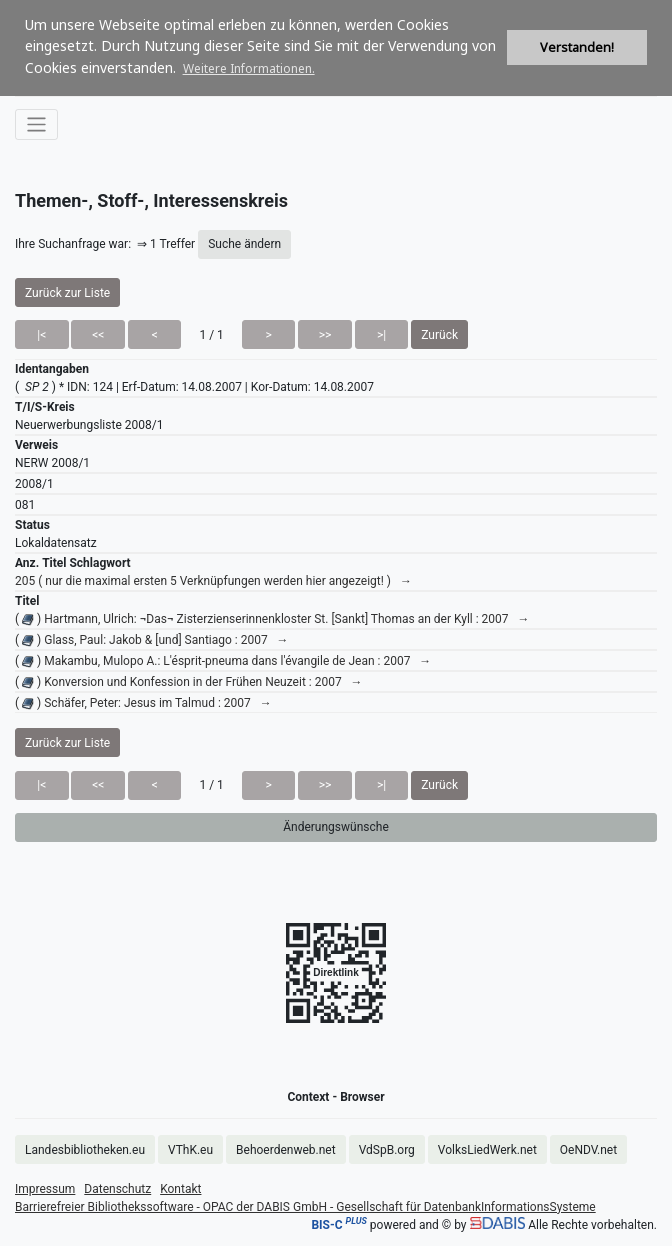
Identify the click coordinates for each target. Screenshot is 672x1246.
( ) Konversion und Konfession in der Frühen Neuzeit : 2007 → (189, 682)
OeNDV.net (588, 1150)
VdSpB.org (387, 1150)
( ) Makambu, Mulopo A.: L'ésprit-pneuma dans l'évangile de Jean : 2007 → (223, 661)
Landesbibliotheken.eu (85, 1150)
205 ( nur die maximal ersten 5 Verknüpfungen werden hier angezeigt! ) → (213, 581)
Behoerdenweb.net (286, 1150)
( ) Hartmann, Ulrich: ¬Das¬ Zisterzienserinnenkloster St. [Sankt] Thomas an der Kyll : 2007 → (272, 619)
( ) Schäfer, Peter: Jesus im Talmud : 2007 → (143, 703)
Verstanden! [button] (577, 47)
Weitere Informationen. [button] (249, 68)
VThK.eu (190, 1150)
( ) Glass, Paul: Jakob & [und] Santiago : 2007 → (152, 640)
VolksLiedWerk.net (487, 1150)
